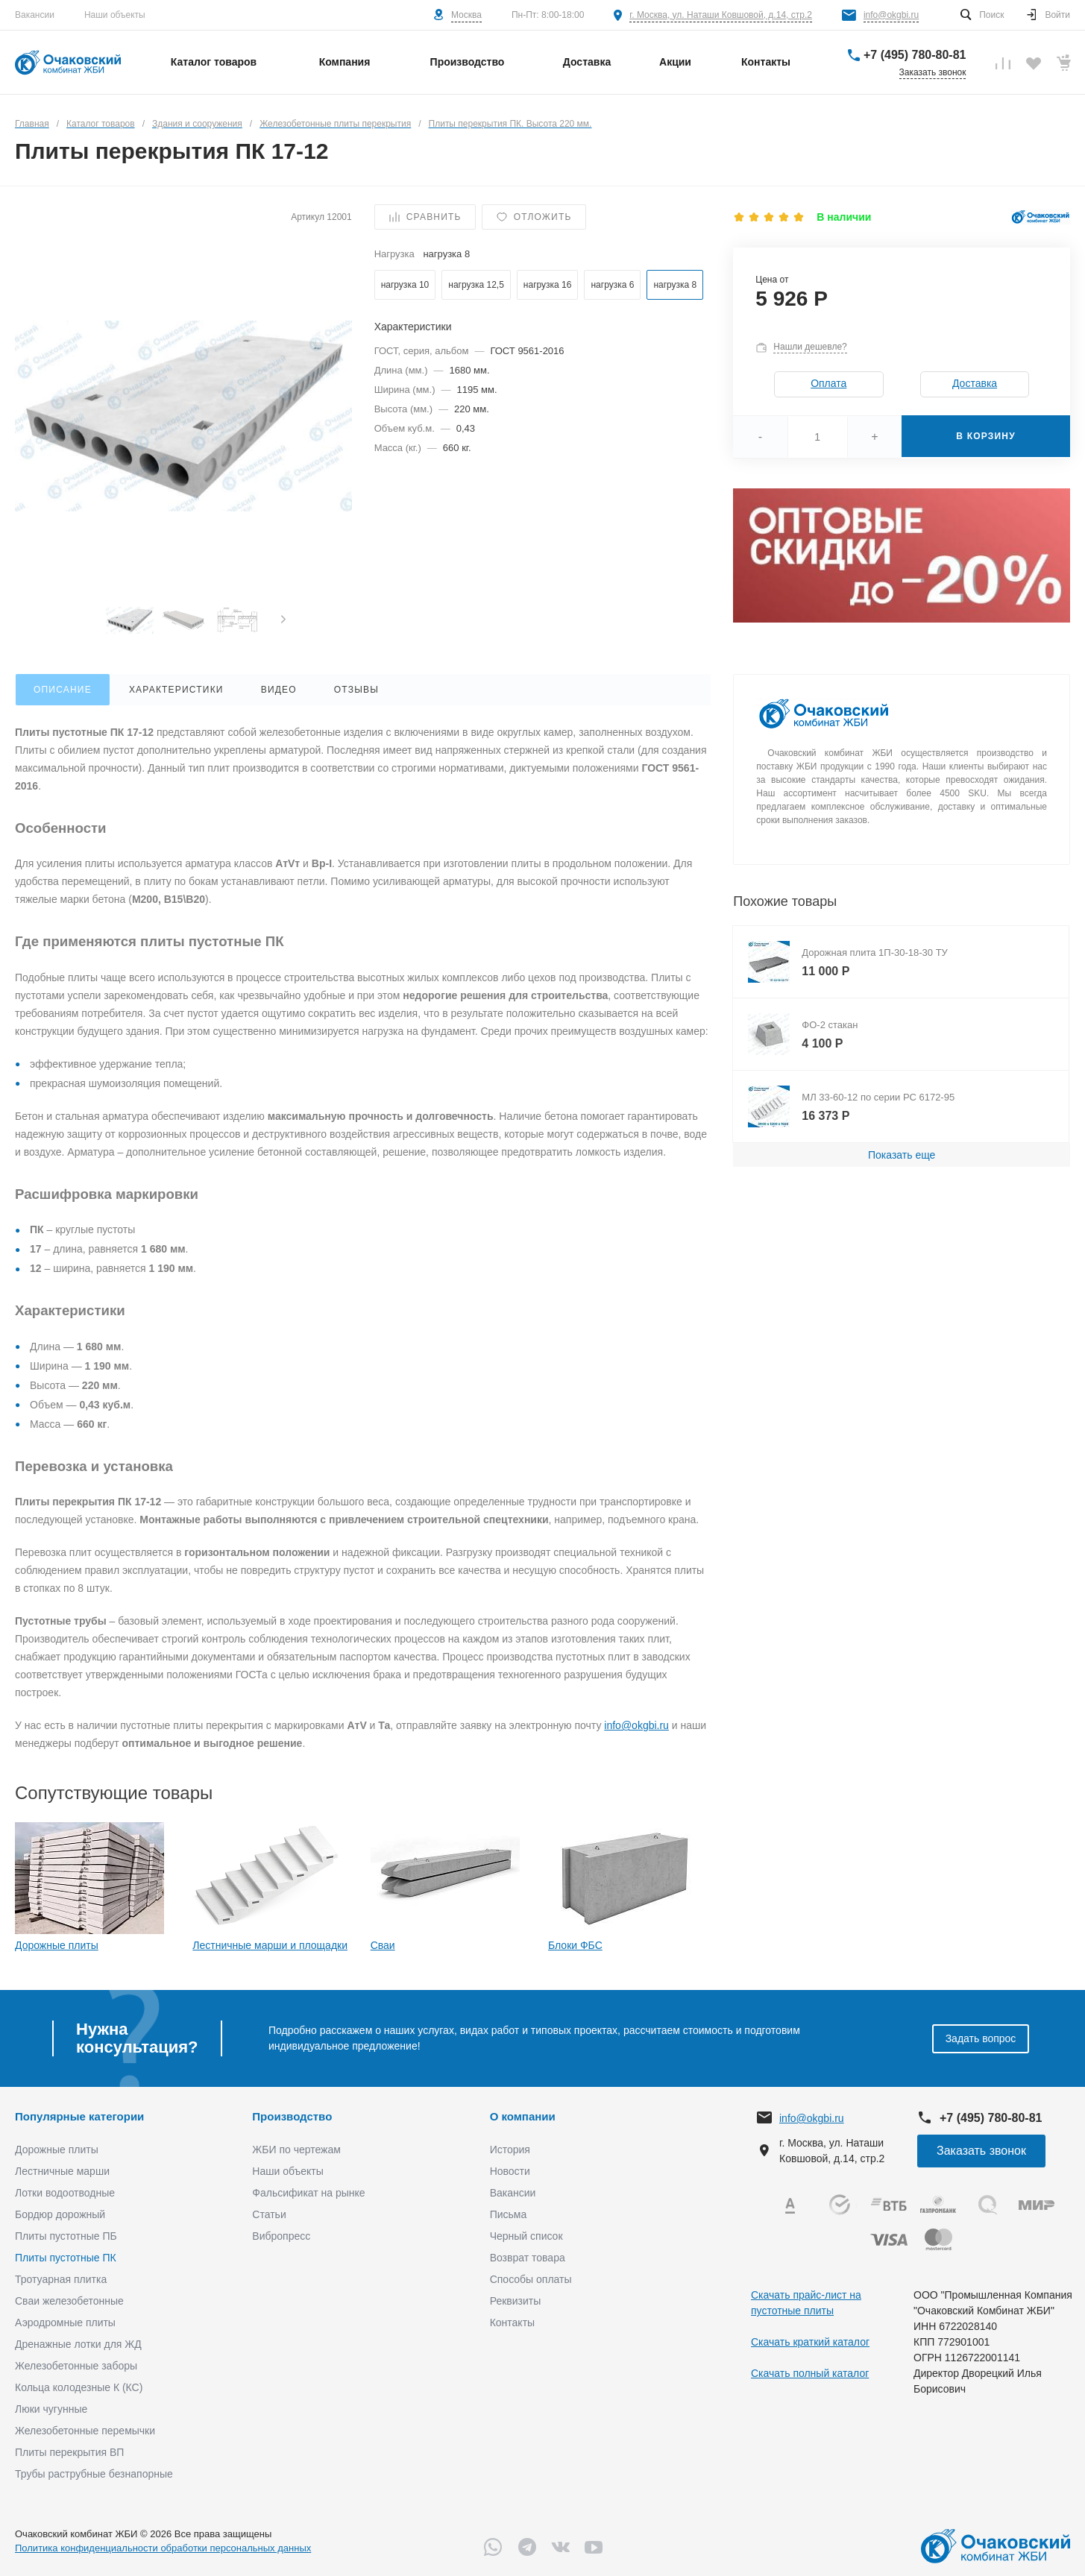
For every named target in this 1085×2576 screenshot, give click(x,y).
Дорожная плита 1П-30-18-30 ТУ (875, 952)
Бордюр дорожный (60, 2214)
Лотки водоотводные (65, 2193)
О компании (523, 2116)
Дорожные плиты (56, 1945)
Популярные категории (79, 2116)
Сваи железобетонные (69, 2301)
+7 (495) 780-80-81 (915, 54)
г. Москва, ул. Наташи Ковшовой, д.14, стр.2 (720, 15)
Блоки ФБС (575, 1945)
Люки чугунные (51, 2409)
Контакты (512, 2322)
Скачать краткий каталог (810, 2342)
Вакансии (34, 15)
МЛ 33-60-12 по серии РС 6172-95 (878, 1097)
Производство (292, 2116)
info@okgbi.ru (891, 15)
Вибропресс (281, 2236)
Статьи (269, 2214)
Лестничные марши (62, 2171)
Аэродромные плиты (65, 2322)
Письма (508, 2214)
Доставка (974, 383)
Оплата (828, 383)
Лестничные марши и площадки (269, 1945)
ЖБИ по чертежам (296, 2149)
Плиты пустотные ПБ (66, 2236)
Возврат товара (527, 2258)
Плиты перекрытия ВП (69, 2452)
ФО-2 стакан (830, 1024)
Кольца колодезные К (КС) (78, 2387)
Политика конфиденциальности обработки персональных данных (163, 2548)
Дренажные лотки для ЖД (78, 2344)
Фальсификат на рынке (308, 2193)
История (510, 2149)
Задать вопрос (981, 2038)
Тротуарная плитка (61, 2279)
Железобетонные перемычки (85, 2431)
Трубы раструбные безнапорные (94, 2474)
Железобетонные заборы (76, 2366)
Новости (510, 2171)
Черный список (526, 2236)
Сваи (383, 1945)
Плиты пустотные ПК (65, 2258)
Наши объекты (114, 15)
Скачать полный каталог (810, 2373)
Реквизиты (515, 2301)
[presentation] (283, 620)
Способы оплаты (531, 2279)
